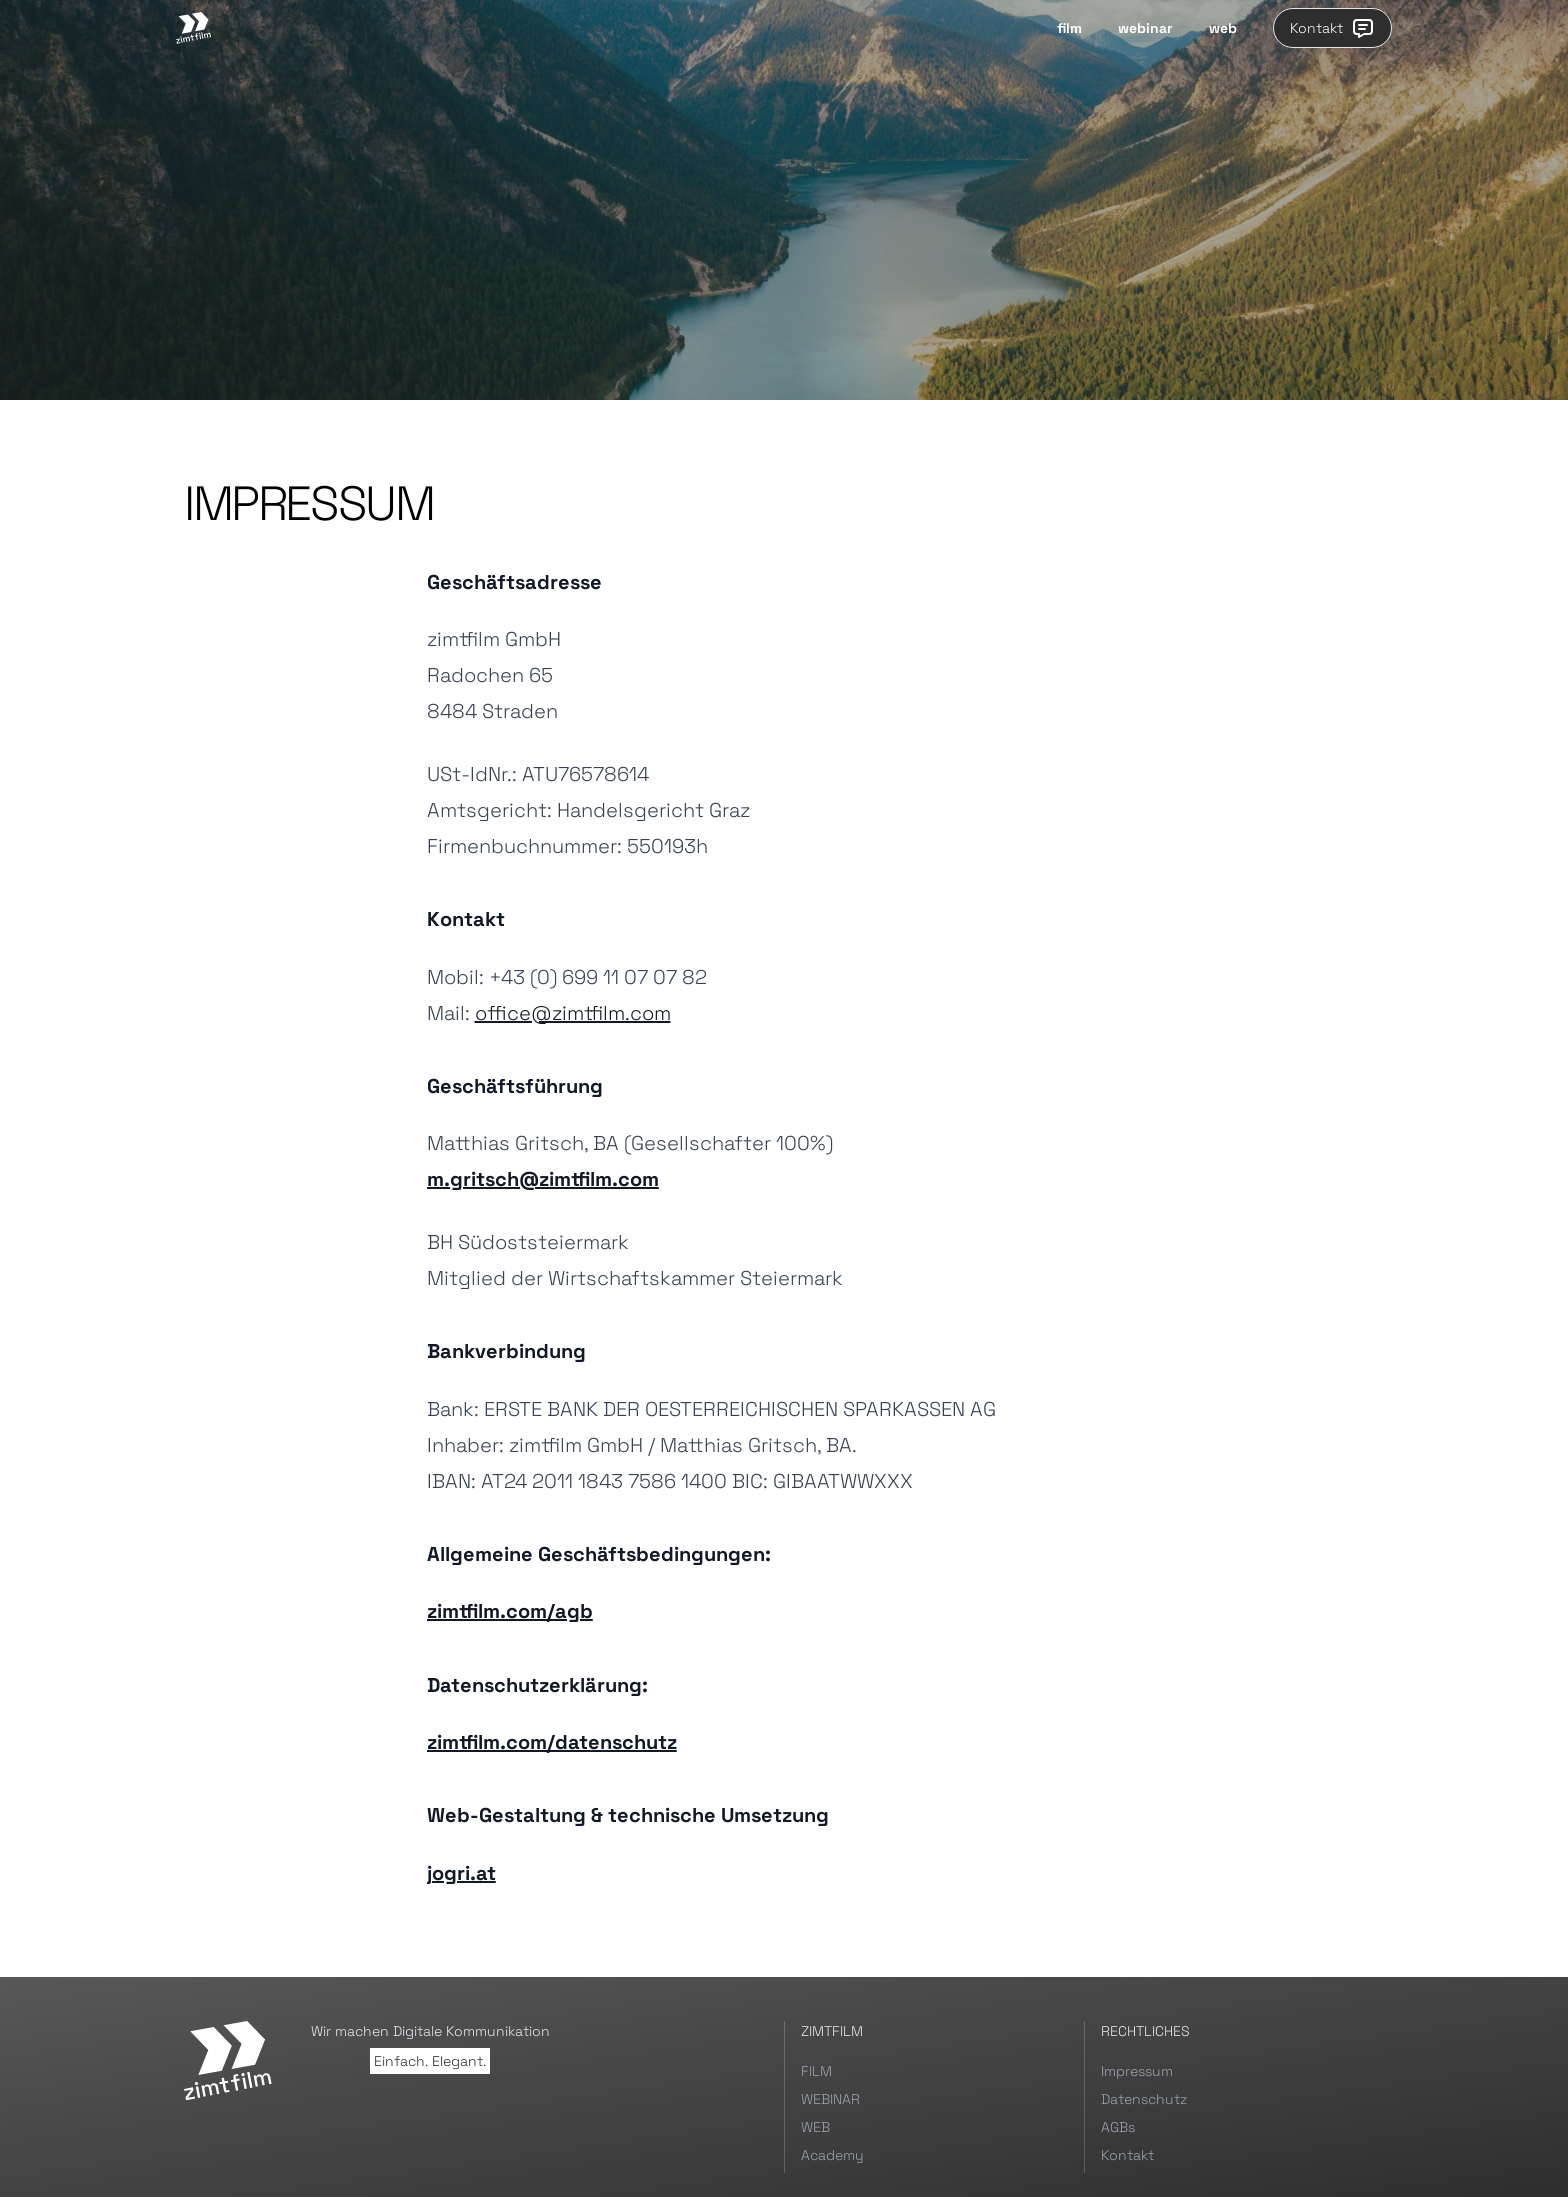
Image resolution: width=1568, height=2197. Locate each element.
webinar (1145, 28)
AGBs (1118, 2127)
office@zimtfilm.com (573, 1013)
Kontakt (1332, 28)
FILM (816, 2071)
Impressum (1137, 2071)
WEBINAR (830, 2099)
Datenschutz (1144, 2099)
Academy (832, 2155)
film (1069, 28)
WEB (815, 2127)
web (1223, 28)
